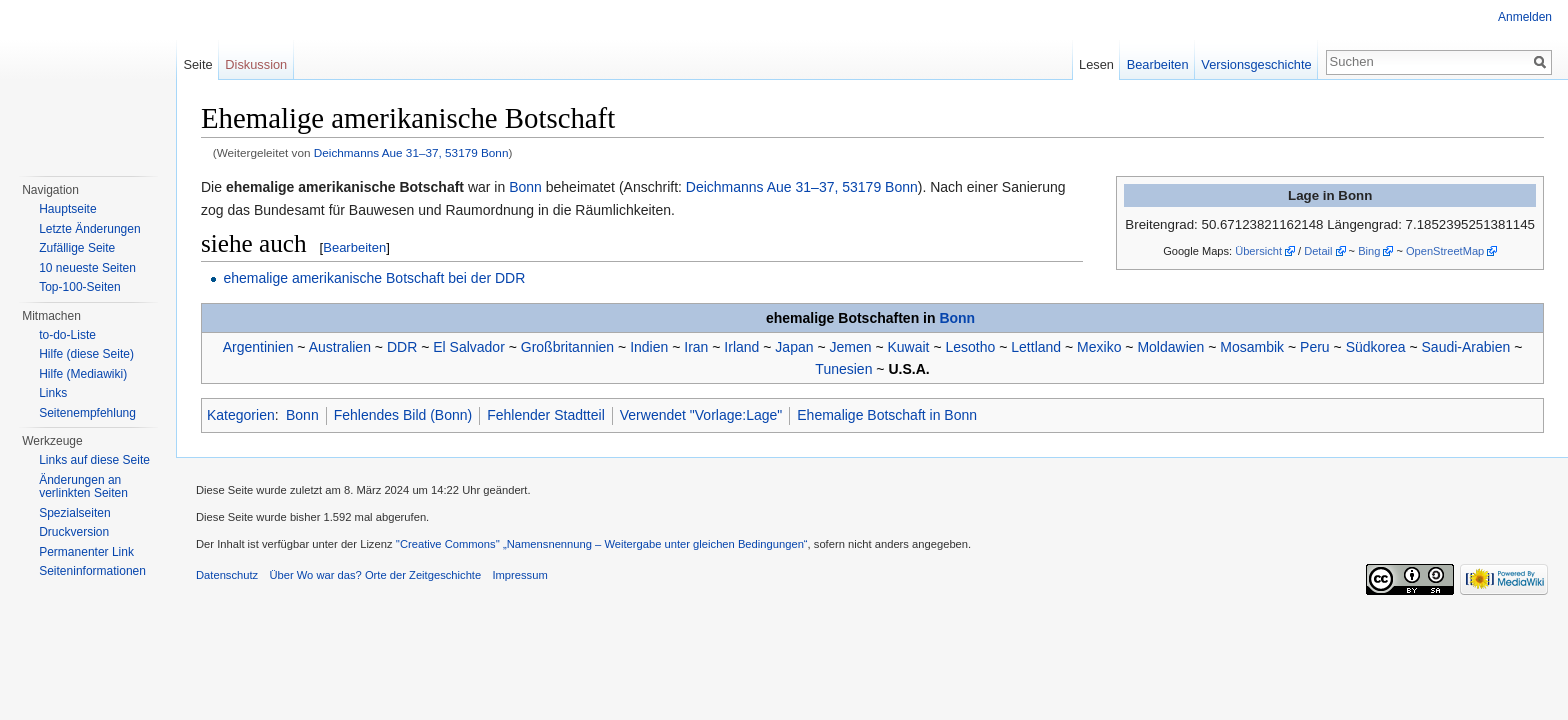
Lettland (1036, 347)
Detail (1318, 251)
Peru (1315, 347)
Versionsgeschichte (1256, 64)
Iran (696, 347)
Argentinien (258, 347)
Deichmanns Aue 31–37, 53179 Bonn (411, 152)
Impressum (519, 575)
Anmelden (1525, 17)
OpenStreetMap (1445, 251)
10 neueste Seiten (87, 268)
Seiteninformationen (92, 571)
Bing (1369, 251)
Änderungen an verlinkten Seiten (83, 487)
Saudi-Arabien (1466, 347)
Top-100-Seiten (79, 287)
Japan (794, 347)
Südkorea (1376, 347)
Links (53, 393)
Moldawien (1170, 347)
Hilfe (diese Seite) (86, 354)
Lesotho (970, 347)
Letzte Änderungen (89, 229)
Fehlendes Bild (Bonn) (403, 415)
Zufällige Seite (77, 248)
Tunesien (843, 369)
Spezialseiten (74, 513)
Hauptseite (67, 209)
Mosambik (1252, 347)
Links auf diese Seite (94, 460)
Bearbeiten (354, 247)
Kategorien (241, 415)
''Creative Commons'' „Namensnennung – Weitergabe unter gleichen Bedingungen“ (602, 544)
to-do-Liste (67, 335)
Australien (340, 347)
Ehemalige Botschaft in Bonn (887, 415)
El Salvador (469, 347)
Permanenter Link (86, 552)
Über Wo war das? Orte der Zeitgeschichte (375, 575)
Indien (649, 347)
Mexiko (1099, 347)
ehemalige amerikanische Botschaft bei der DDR (374, 278)
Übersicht (1258, 251)
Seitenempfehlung (87, 413)
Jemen (850, 347)
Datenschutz (227, 575)
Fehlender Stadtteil (546, 415)
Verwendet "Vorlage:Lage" (701, 415)
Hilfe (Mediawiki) (83, 374)
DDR (402, 347)
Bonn (525, 187)
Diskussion (256, 64)
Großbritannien (567, 347)
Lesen (1096, 64)
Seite (197, 64)
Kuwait (908, 347)
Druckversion (74, 532)
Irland (741, 347)
